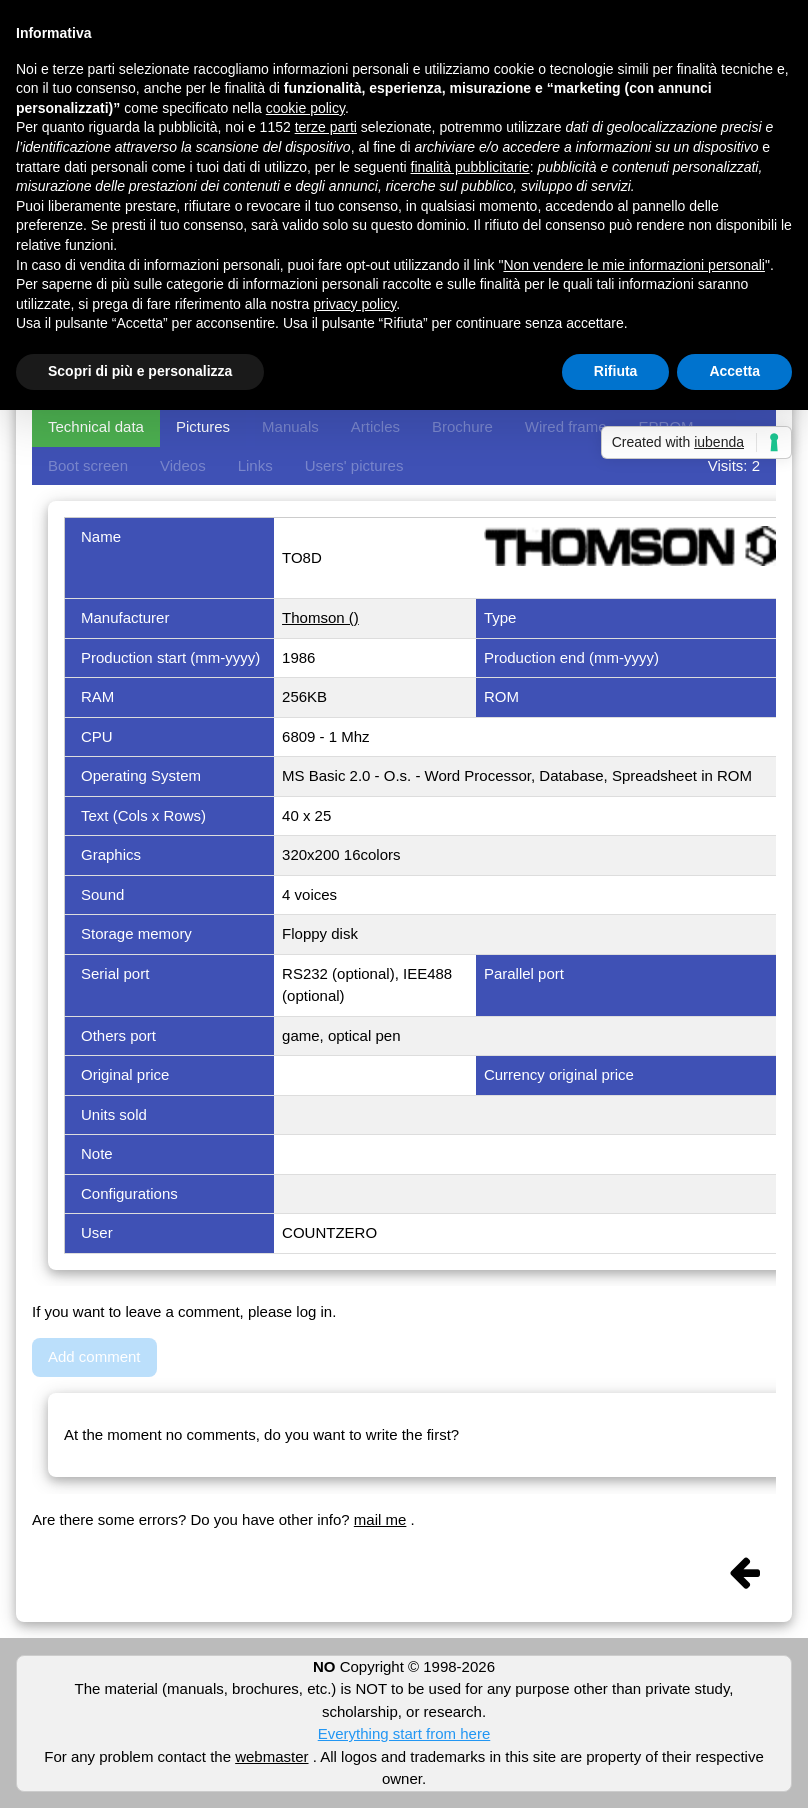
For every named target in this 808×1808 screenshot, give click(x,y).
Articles (375, 426)
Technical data (96, 426)
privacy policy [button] (354, 304)
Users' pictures (354, 465)
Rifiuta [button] (616, 371)
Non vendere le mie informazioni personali (633, 265)
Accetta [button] (734, 371)
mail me (380, 1519)
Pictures (203, 426)
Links (255, 465)
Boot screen (88, 465)
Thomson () (320, 617)
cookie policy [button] (305, 108)
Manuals (290, 426)
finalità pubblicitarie (470, 167)
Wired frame (566, 426)
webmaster (271, 1756)
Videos (183, 465)
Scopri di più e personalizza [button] (140, 371)
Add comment (94, 1356)
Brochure (462, 426)
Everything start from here (404, 1733)
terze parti (326, 127)
